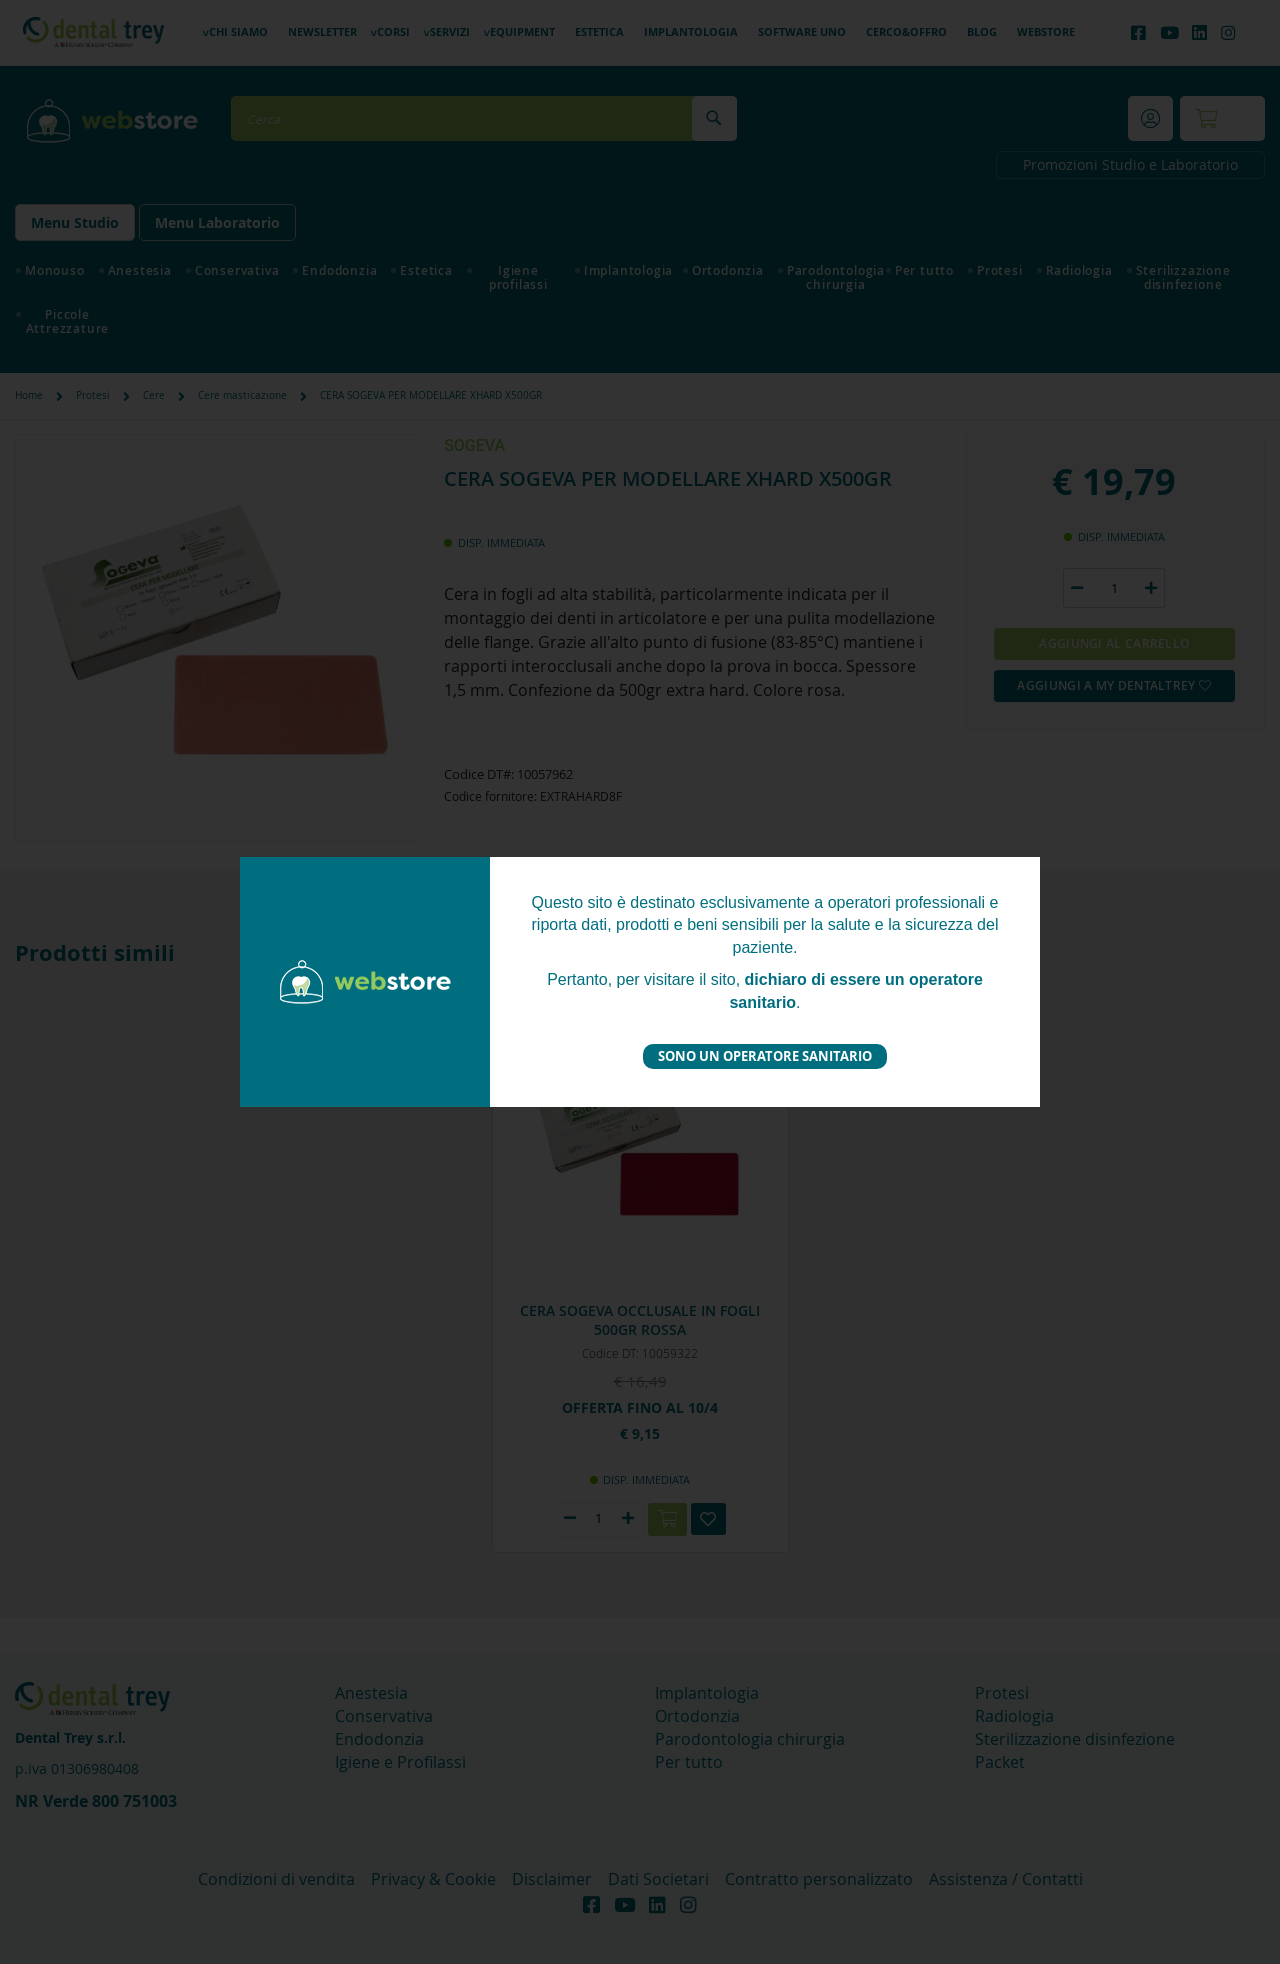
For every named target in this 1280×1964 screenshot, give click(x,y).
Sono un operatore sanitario (765, 1056)
